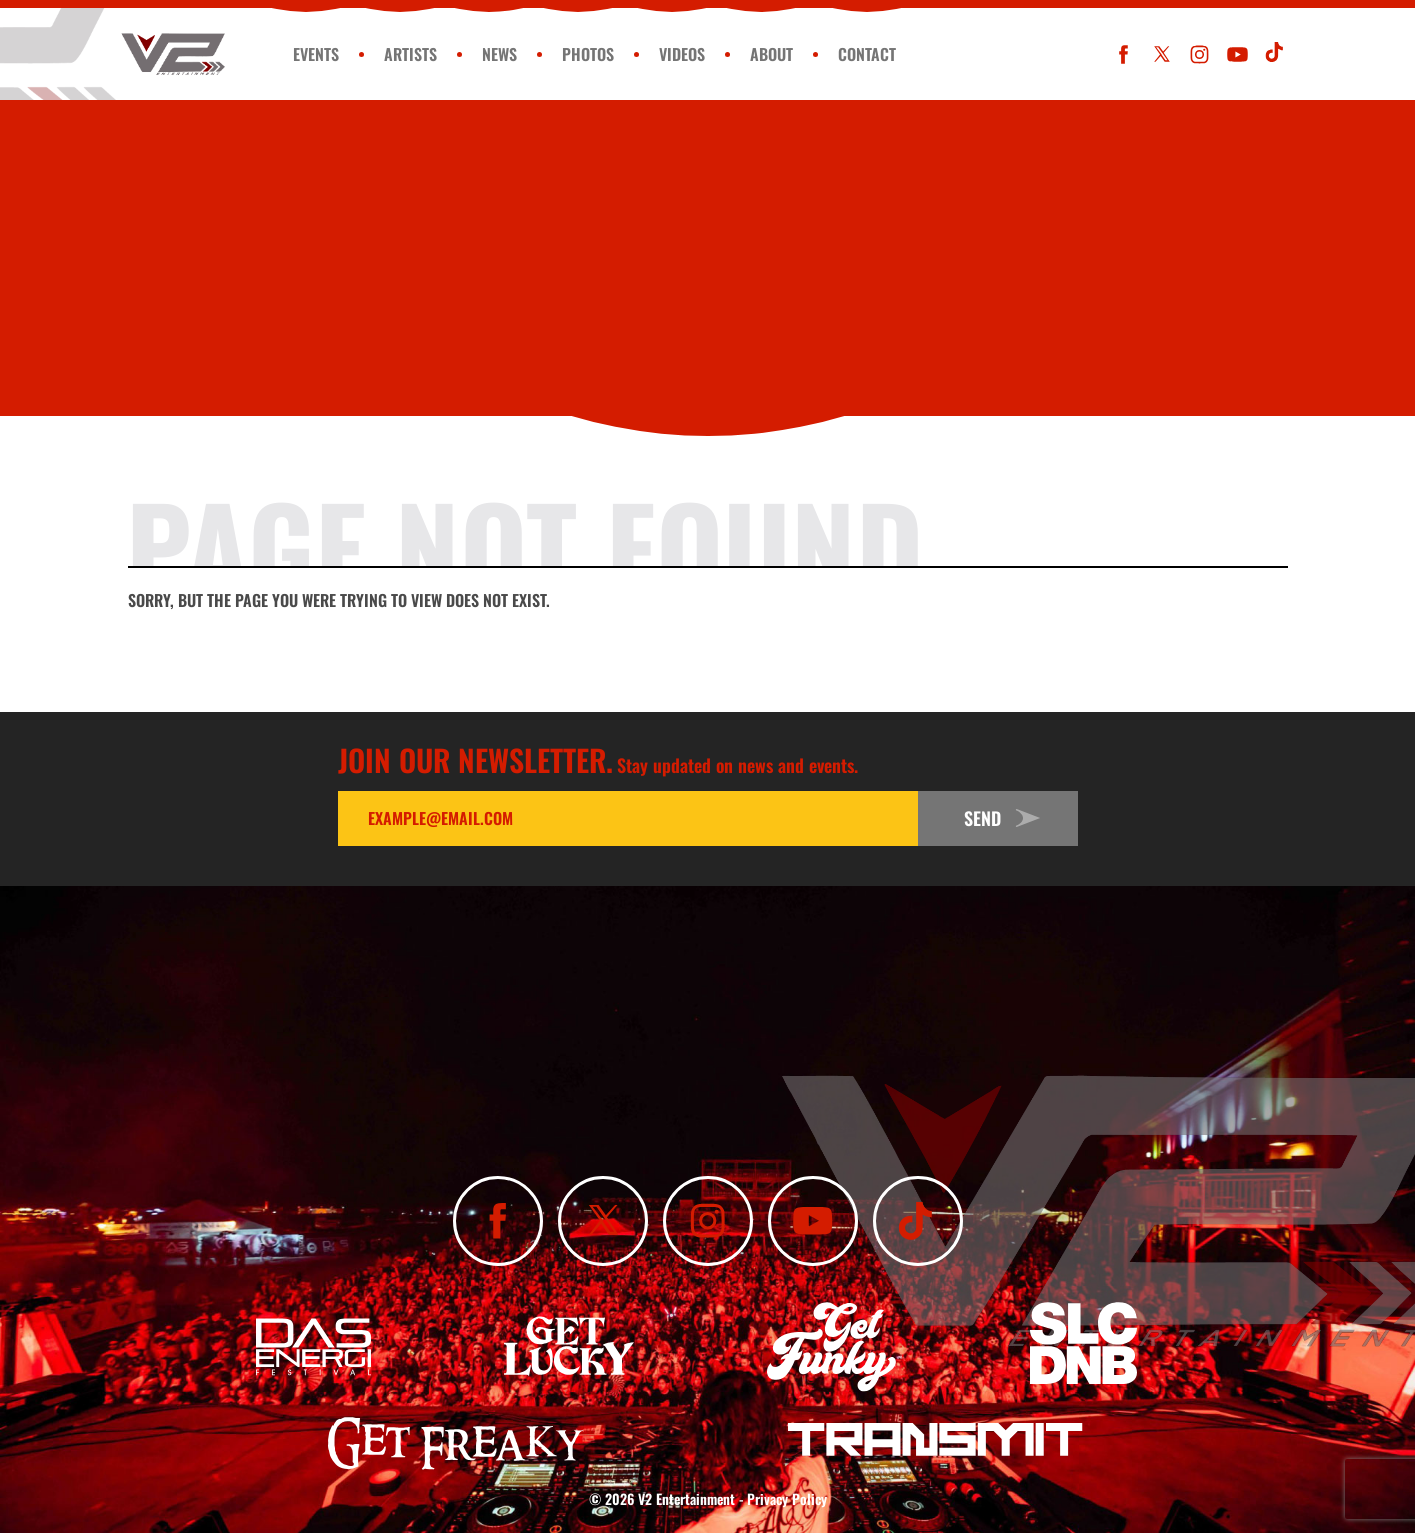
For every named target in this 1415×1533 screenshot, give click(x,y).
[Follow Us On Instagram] (1199, 54)
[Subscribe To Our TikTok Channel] (1275, 54)
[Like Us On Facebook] (1123, 54)
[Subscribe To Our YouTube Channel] (1237, 54)
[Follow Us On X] (1161, 54)
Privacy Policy (787, 1498)
